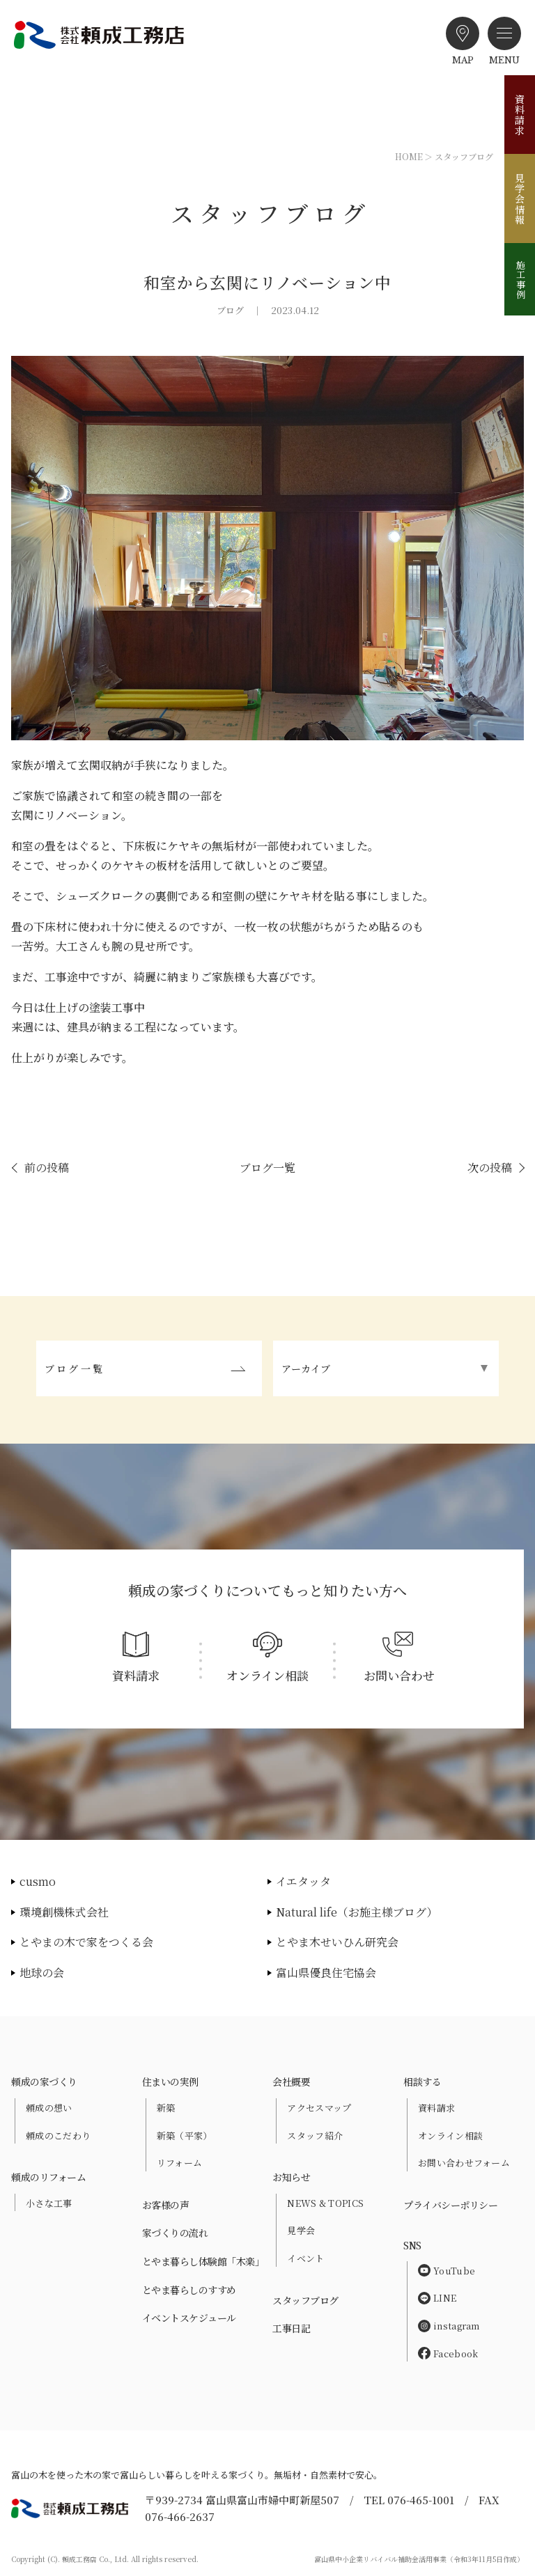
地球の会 (42, 1973)
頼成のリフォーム (48, 2177)
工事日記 (291, 2328)
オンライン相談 (450, 2135)
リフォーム (180, 2162)
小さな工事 (49, 2203)
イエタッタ (303, 1881)
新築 (166, 2107)
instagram (449, 2325)
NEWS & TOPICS (325, 2203)
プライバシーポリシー (450, 2205)
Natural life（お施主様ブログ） (356, 1912)
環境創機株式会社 (64, 1912)
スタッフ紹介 (315, 2135)
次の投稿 (489, 1168)
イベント (305, 2258)
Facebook (448, 2353)
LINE (437, 2297)
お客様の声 (165, 2205)
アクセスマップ (319, 2107)
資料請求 (520, 115)
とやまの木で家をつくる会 (86, 1942)
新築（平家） (184, 2135)
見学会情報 (520, 199)
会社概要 (291, 2082)
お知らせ (291, 2177)
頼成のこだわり (58, 2135)
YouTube (446, 2270)
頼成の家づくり (44, 2082)
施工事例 (520, 279)
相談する (422, 2082)
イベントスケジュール (189, 2318)
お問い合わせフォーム (464, 2162)
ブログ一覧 (267, 1168)
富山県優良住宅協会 (326, 1973)
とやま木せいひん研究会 (337, 1942)
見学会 (301, 2230)
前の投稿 (46, 1168)
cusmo (38, 1881)
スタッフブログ (305, 2300)
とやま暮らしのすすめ (189, 2290)
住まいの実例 (170, 2082)
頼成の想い (49, 2107)
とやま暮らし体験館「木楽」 (203, 2261)
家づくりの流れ (175, 2233)
